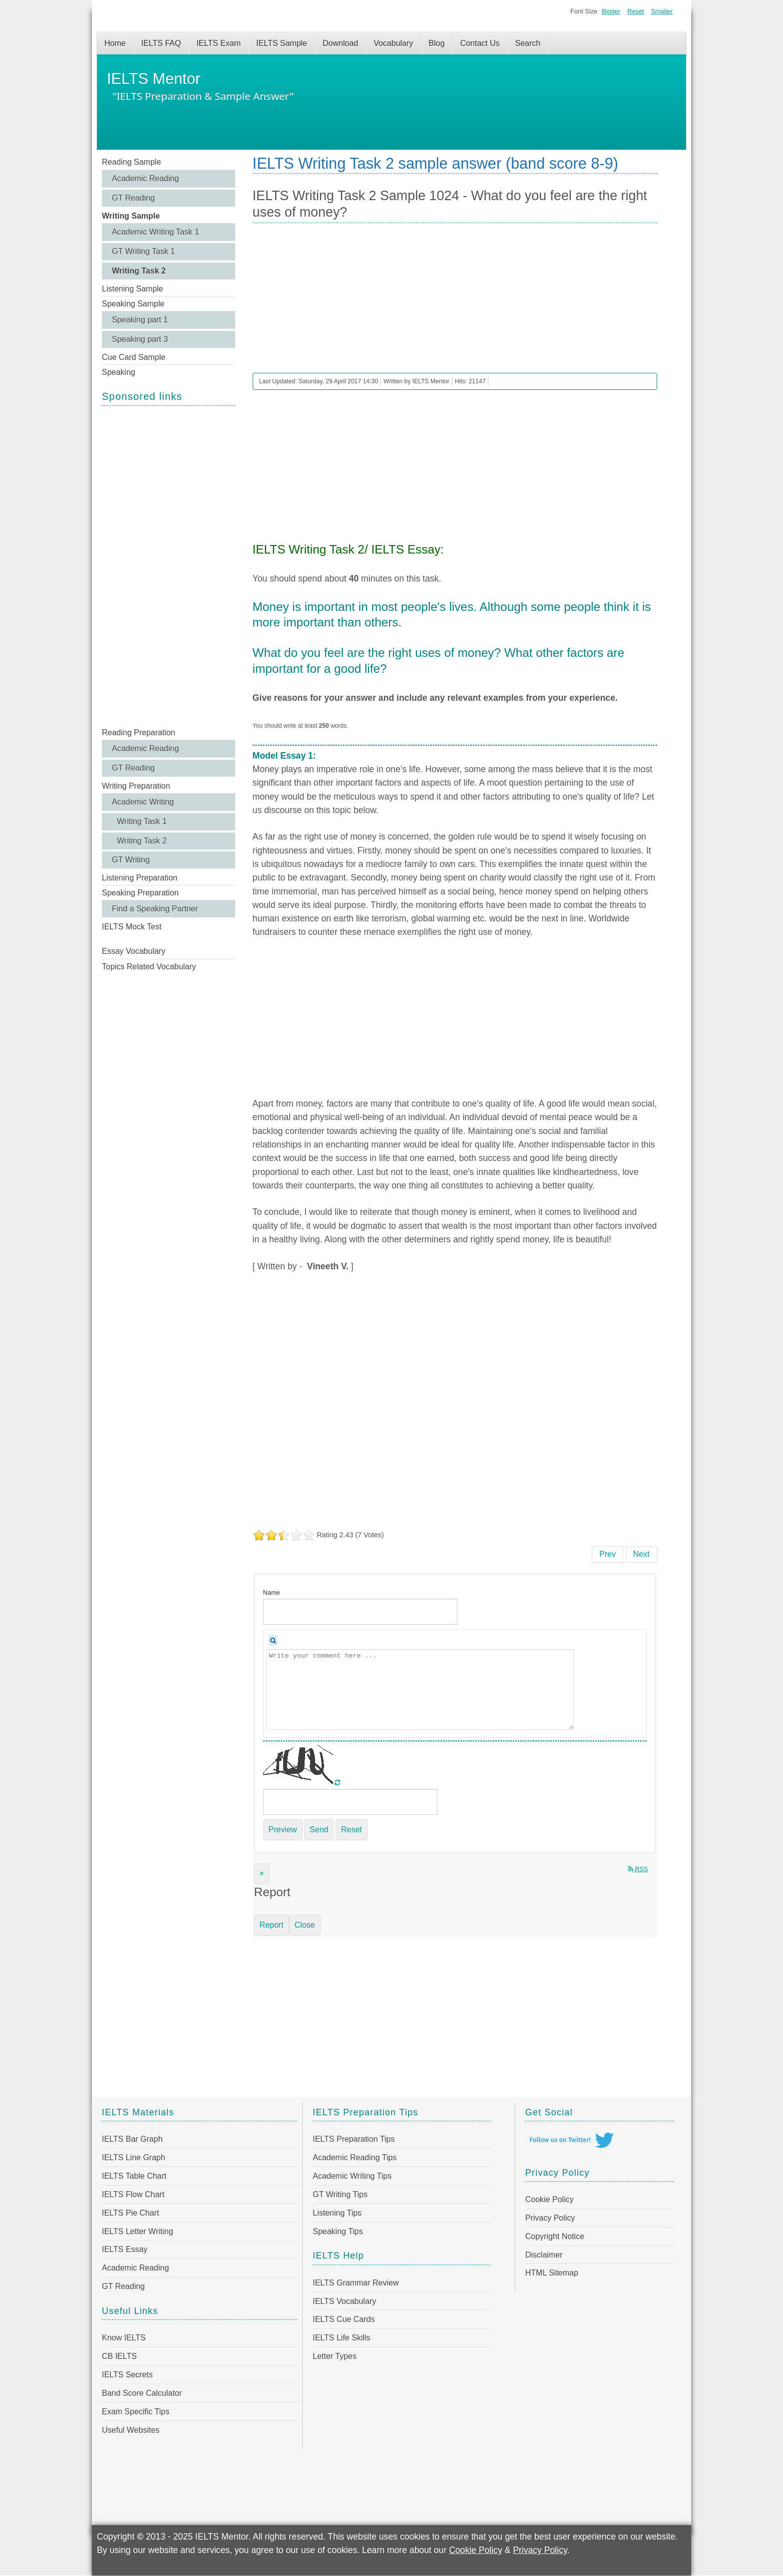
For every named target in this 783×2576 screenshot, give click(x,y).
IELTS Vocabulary (344, 2301)
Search (528, 43)
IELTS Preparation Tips (353, 2139)
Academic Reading (145, 178)
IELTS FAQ (161, 43)
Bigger (611, 11)
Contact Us (479, 43)
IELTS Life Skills (341, 2337)
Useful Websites (130, 2430)
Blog (436, 43)
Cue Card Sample (133, 357)
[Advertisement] (168, 565)
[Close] (262, 1873)
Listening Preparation (139, 877)
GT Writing (131, 860)
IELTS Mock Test (131, 926)
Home (115, 43)
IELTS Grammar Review (355, 2283)
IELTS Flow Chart (133, 2194)
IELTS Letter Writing (137, 2231)
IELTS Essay (124, 2249)
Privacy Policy (550, 2218)
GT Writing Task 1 (143, 251)
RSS (638, 1869)
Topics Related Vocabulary (149, 966)
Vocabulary (393, 43)
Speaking (118, 372)
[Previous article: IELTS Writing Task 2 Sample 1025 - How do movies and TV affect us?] (607, 1554)
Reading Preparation (138, 732)
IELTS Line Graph (133, 2157)
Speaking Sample (133, 303)
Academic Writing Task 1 (155, 232)
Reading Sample (131, 162)
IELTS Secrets (127, 2374)
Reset (635, 11)
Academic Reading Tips (354, 2157)
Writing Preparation (136, 786)
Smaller (662, 11)
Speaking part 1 (140, 319)
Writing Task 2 (139, 271)
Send (319, 1829)
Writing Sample (131, 216)
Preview (283, 1829)
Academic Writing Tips (352, 2176)
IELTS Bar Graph (132, 2139)
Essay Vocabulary (133, 951)
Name (271, 1592)
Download (340, 43)
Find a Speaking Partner (155, 908)
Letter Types (335, 2356)
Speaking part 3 (140, 339)
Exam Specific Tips (135, 2411)
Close (305, 1925)
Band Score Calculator (142, 2393)
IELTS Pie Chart (130, 2213)
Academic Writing (143, 802)
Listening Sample (132, 289)
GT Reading (133, 198)
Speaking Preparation (140, 892)
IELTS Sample (281, 43)
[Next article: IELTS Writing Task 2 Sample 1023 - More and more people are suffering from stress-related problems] (641, 1554)
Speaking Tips (338, 2231)
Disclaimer (544, 2255)
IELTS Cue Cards (344, 2319)
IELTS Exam (218, 43)
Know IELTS (124, 2337)
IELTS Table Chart (134, 2176)
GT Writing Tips (340, 2194)
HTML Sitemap (551, 2273)
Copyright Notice (554, 2236)
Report (272, 1925)
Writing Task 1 (142, 821)
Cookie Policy (549, 2199)
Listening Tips (337, 2213)
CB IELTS (119, 2356)
